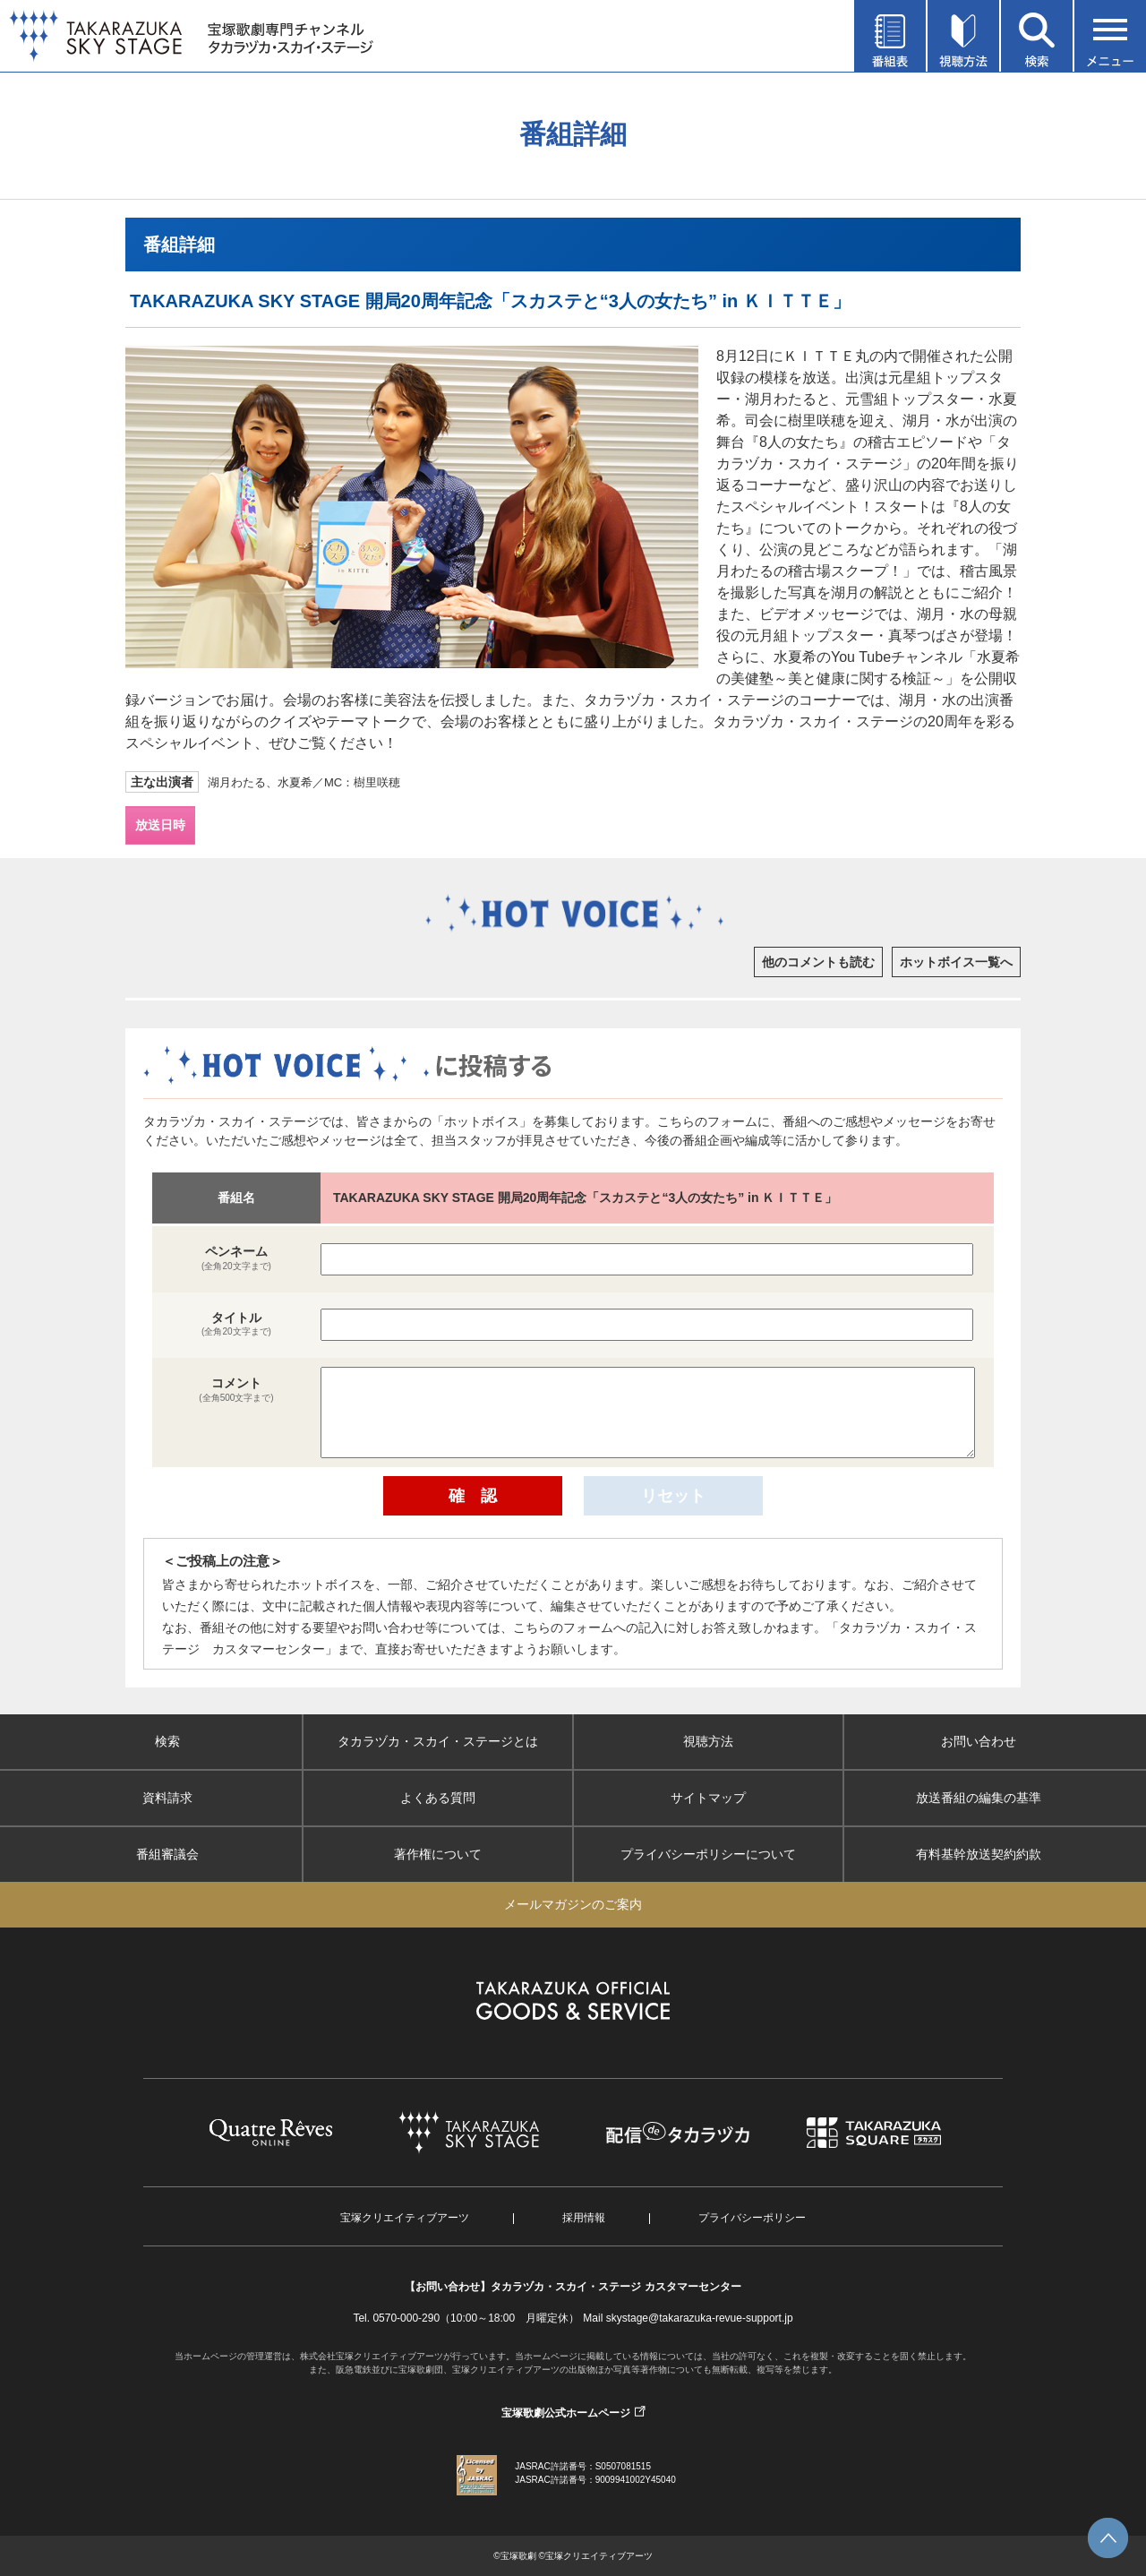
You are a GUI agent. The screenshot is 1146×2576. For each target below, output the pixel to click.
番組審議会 (167, 1854)
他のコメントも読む (818, 962)
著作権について (438, 1854)
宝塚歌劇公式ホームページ (565, 2413)
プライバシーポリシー (752, 2217)
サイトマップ (708, 1797)
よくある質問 (437, 1797)
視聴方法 (708, 1741)
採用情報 (583, 2217)
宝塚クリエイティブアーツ (404, 2217)
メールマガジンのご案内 (573, 1904)
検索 (167, 1741)
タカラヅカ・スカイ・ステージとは (438, 1741)
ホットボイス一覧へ (956, 962)
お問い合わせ (978, 1741)
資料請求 (167, 1797)
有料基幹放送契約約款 (978, 1854)
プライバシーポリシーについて (708, 1854)
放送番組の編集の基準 (978, 1797)
